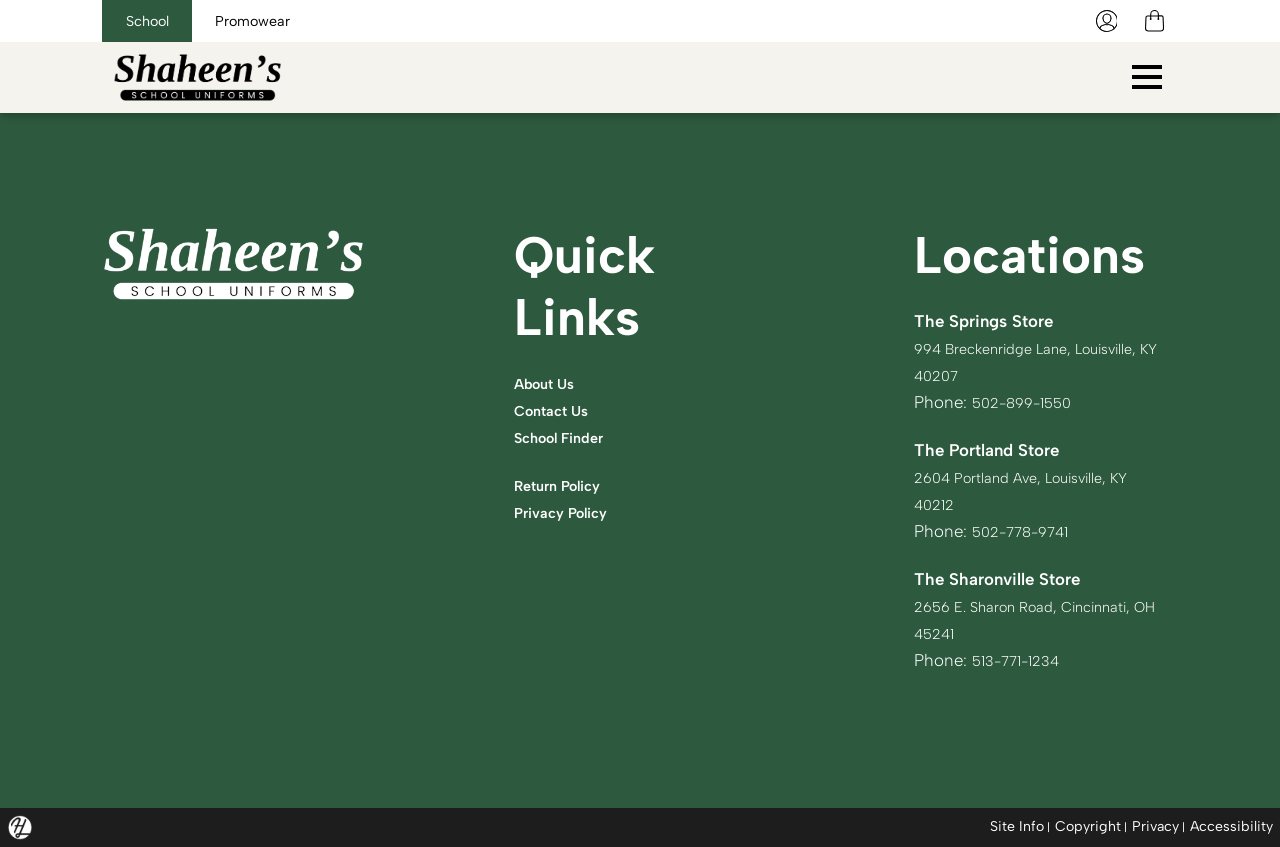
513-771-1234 (1023, 660)
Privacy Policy (569, 512)
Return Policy (565, 485)
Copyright (1084, 826)
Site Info (1011, 826)
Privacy (1153, 826)
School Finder (567, 437)
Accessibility (1231, 826)
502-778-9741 (1028, 531)
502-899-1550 (1029, 402)
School (164, 21)
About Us (550, 383)
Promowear (305, 21)
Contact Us (557, 410)
